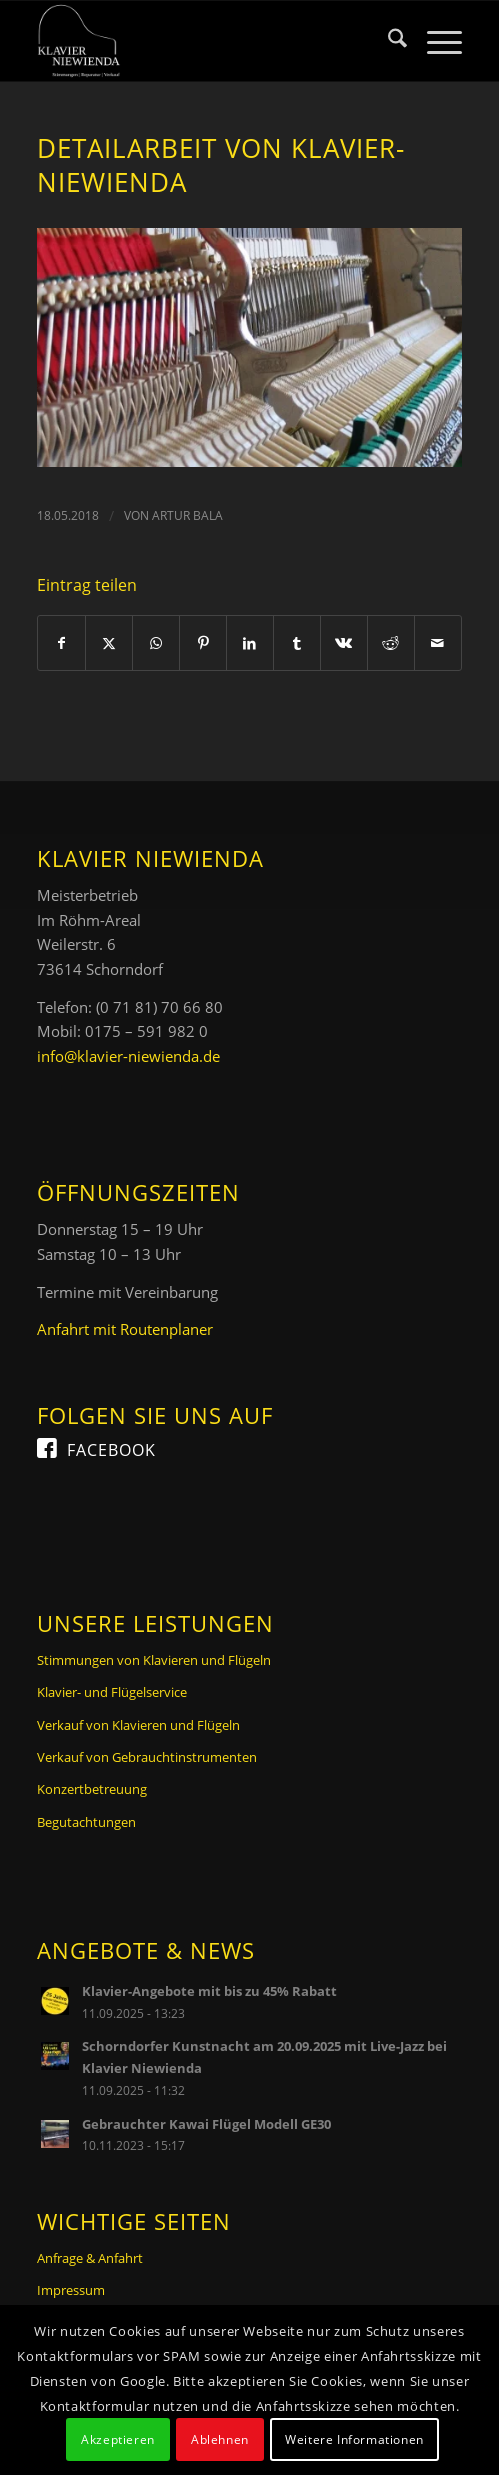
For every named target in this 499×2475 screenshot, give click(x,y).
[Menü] (434, 41)
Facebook (111, 1450)
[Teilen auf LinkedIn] (250, 643)
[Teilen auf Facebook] (61, 643)
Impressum (71, 2290)
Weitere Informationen (354, 2439)
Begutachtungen (86, 1822)
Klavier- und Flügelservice (112, 1692)
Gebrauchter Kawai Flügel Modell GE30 (206, 2124)
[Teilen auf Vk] (344, 643)
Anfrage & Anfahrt (90, 2258)
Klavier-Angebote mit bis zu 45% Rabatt (209, 1991)
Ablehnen (220, 2439)
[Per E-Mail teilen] (438, 643)
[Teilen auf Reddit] (391, 643)
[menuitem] (387, 41)
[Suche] (387, 41)
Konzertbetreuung (92, 1789)
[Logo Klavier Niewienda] (206, 41)
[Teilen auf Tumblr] (297, 643)
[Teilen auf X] (109, 643)
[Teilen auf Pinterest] (203, 643)
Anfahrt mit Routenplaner (125, 1329)
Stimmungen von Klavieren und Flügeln (154, 1660)
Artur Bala (187, 515)
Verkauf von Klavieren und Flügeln (138, 1725)
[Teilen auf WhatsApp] (156, 643)
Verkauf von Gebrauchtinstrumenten (147, 1757)
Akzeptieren (118, 2439)
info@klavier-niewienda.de (128, 1056)
